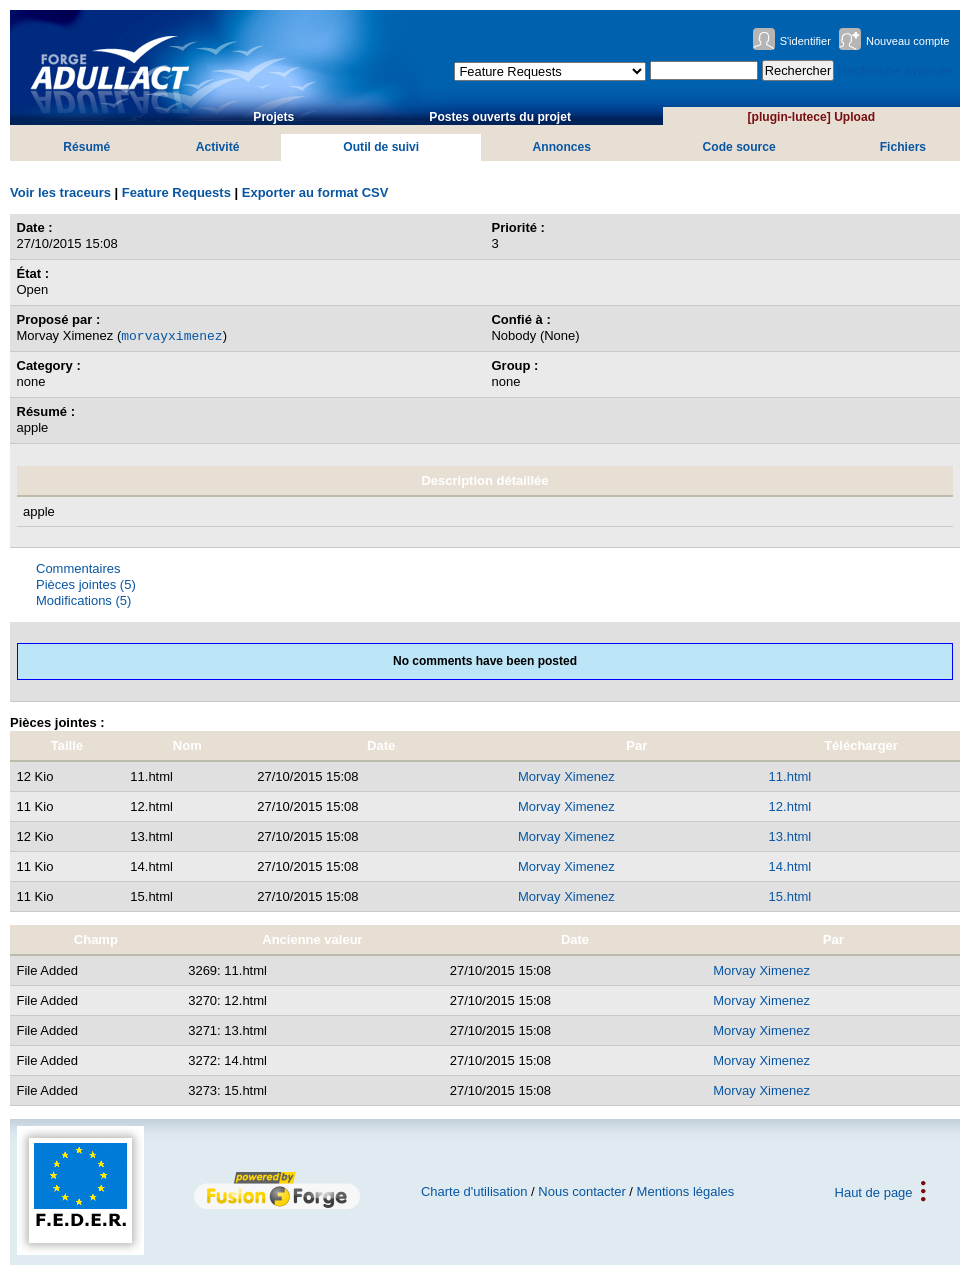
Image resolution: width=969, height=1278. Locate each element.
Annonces (562, 147)
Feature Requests (176, 192)
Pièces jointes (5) (86, 584)
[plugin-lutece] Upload (811, 117)
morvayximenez (171, 335)
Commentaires (78, 568)
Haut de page (874, 1191)
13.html (790, 836)
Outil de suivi (381, 147)
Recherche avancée (896, 70)
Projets (273, 117)
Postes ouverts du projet (500, 117)
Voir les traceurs (60, 192)
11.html (790, 776)
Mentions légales (686, 1191)
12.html (790, 806)
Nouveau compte (908, 41)
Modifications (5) (83, 600)
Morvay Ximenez (566, 776)
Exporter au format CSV (315, 192)
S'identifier (805, 41)
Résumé (86, 147)
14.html (790, 866)
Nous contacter (581, 1191)
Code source (739, 147)
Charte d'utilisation (474, 1191)
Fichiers (903, 147)
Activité (218, 147)
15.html (790, 896)
